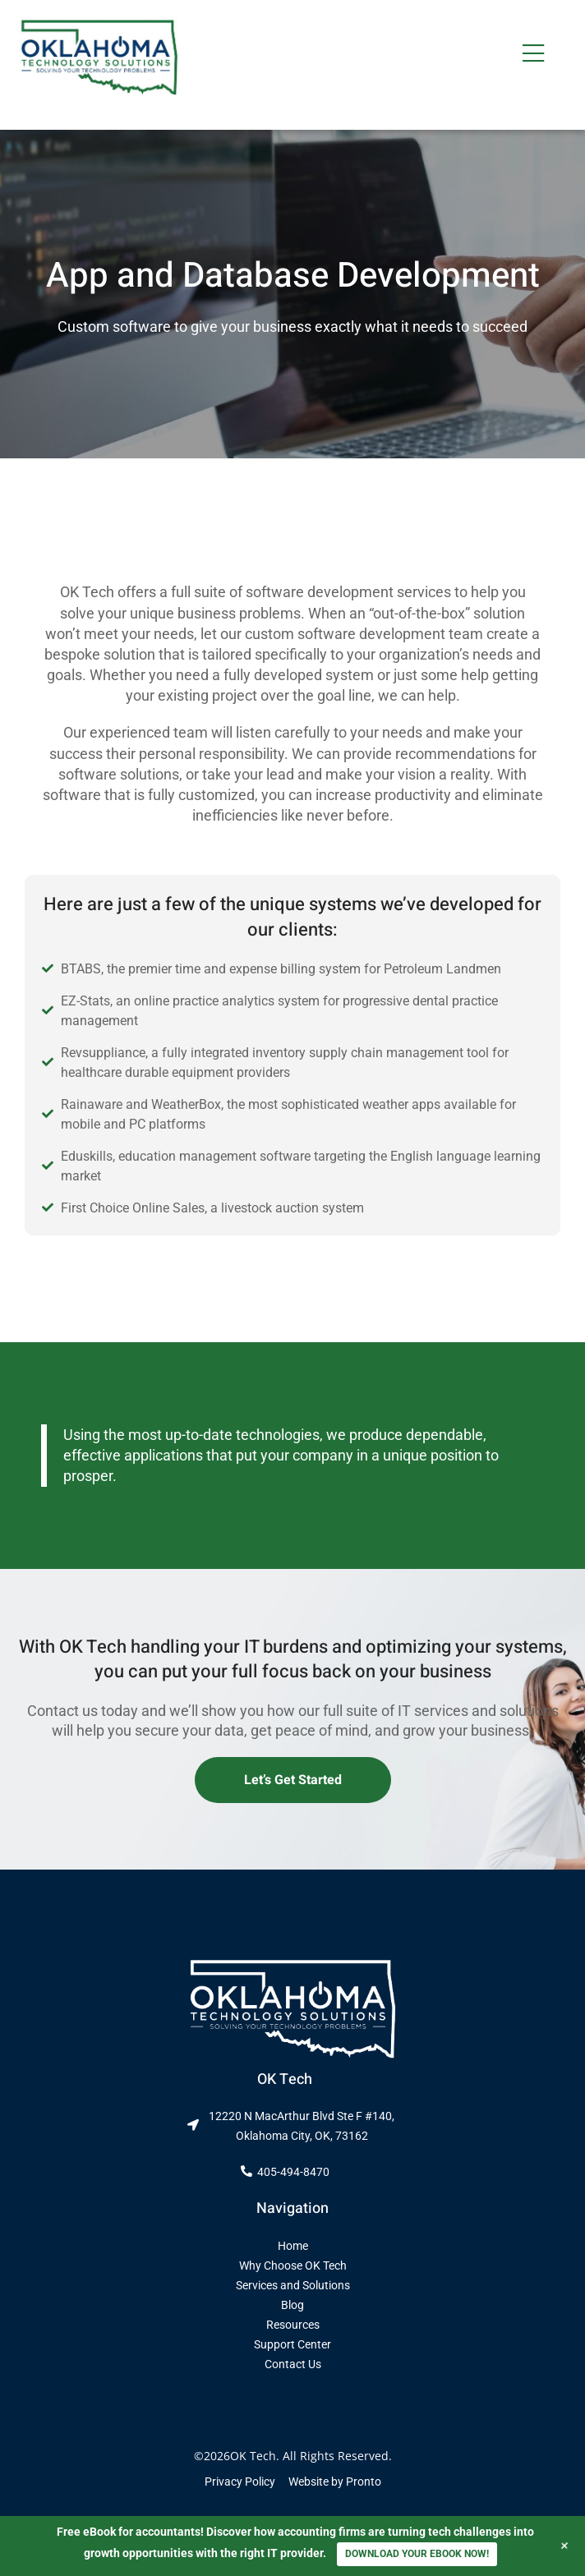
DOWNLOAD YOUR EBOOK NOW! (417, 2554)
